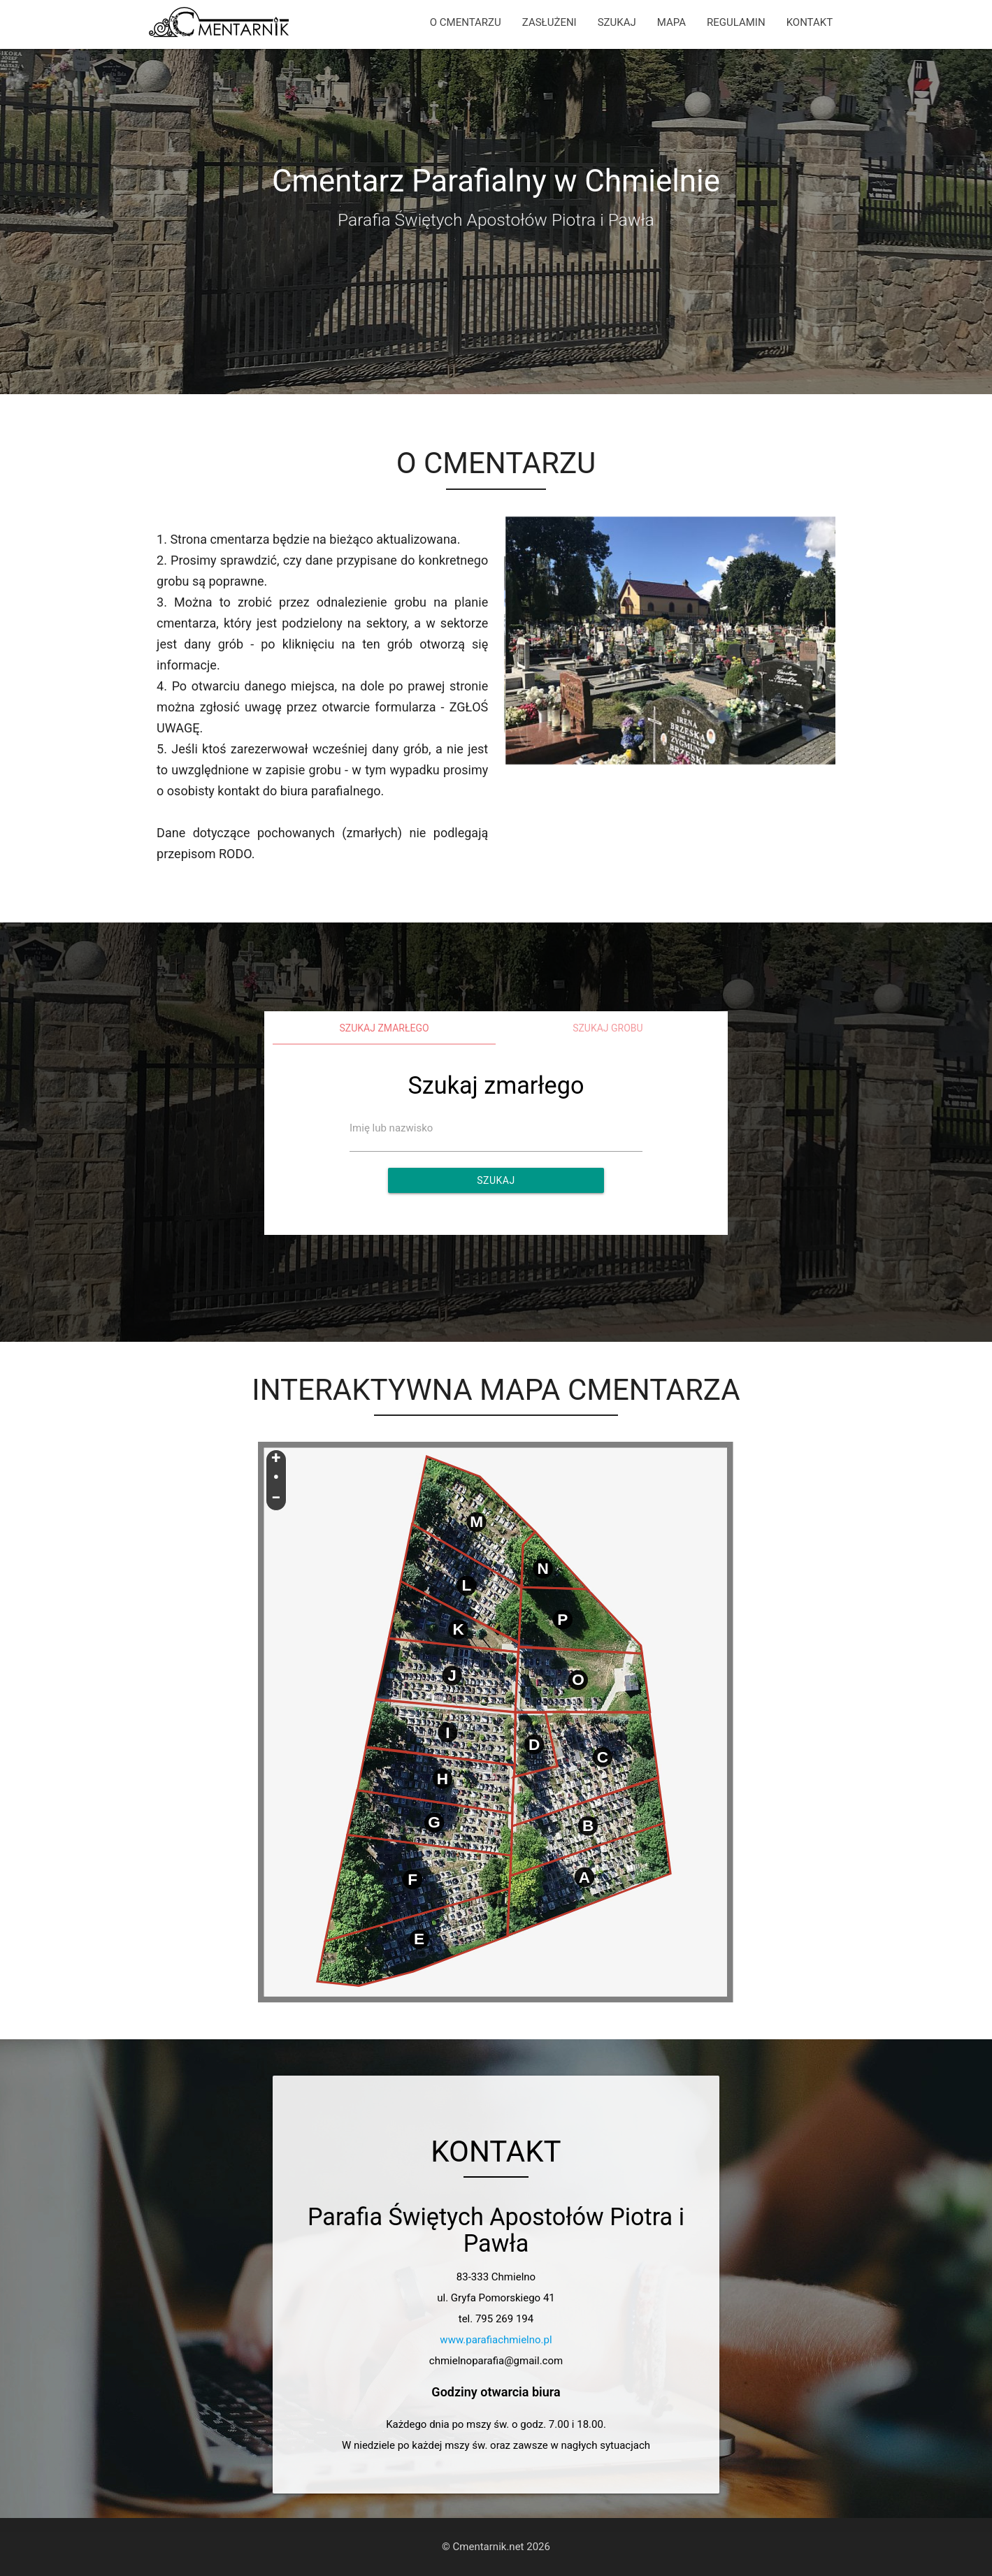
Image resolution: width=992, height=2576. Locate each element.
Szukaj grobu (608, 1028)
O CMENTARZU (465, 22)
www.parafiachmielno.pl (496, 2339)
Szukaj (496, 1180)
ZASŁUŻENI (549, 22)
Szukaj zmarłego (384, 1028)
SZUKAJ (617, 22)
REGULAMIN (736, 22)
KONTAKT (809, 22)
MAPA (671, 22)
